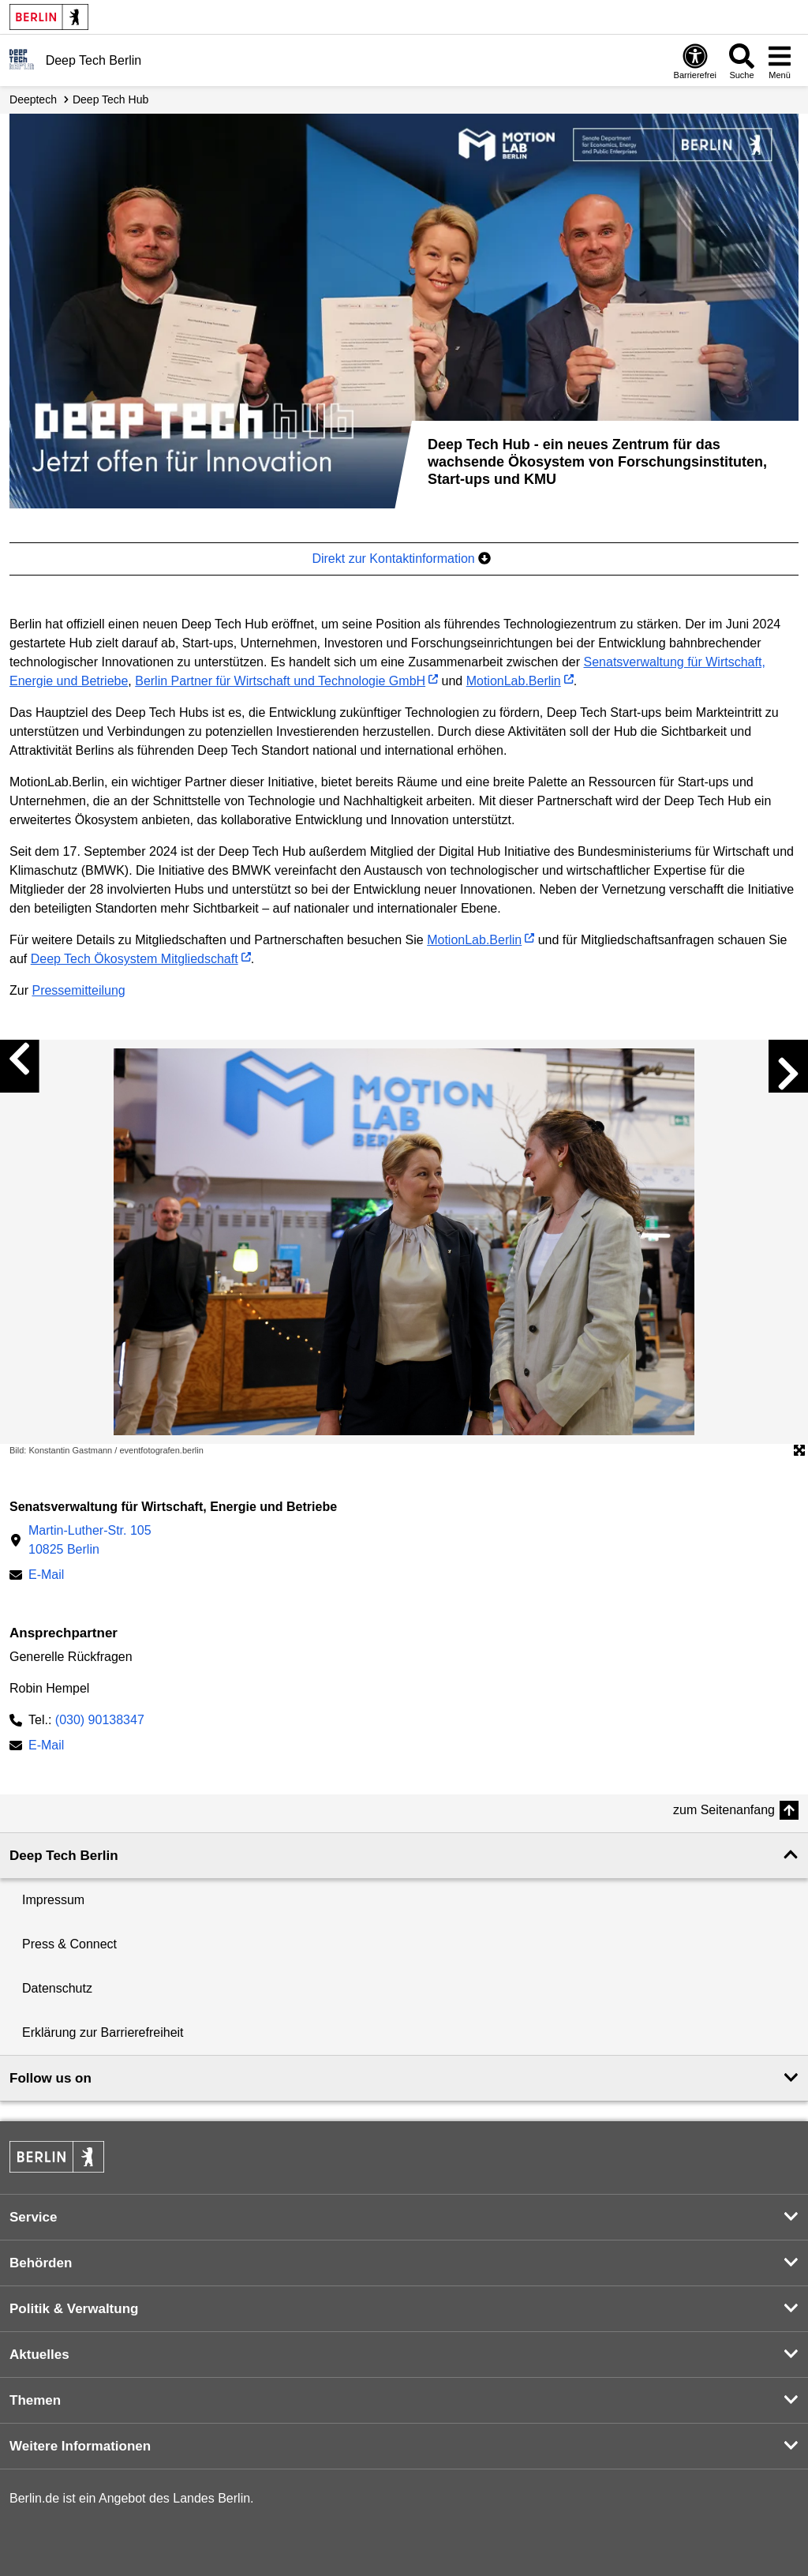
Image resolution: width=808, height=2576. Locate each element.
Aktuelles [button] (39, 2354)
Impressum (53, 1900)
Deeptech (33, 99)
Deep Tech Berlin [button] (63, 1855)
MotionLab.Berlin (513, 681)
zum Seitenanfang (724, 1810)
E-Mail (46, 1576)
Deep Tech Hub (110, 99)
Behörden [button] (40, 2262)
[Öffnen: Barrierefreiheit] (695, 60)
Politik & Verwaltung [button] (73, 2308)
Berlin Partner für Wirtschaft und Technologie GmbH (280, 681)
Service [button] (33, 2217)
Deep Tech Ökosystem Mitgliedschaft (134, 959)
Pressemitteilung (78, 990)
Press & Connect (69, 1944)
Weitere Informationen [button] (80, 2446)
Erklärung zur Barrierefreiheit (103, 2032)
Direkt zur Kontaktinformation (401, 558)
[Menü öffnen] (780, 60)
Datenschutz (57, 1988)
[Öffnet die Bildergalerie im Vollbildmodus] (799, 1451)
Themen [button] (35, 2400)
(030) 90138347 (99, 1720)
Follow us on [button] (50, 2078)
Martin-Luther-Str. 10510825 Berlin (90, 1540)
